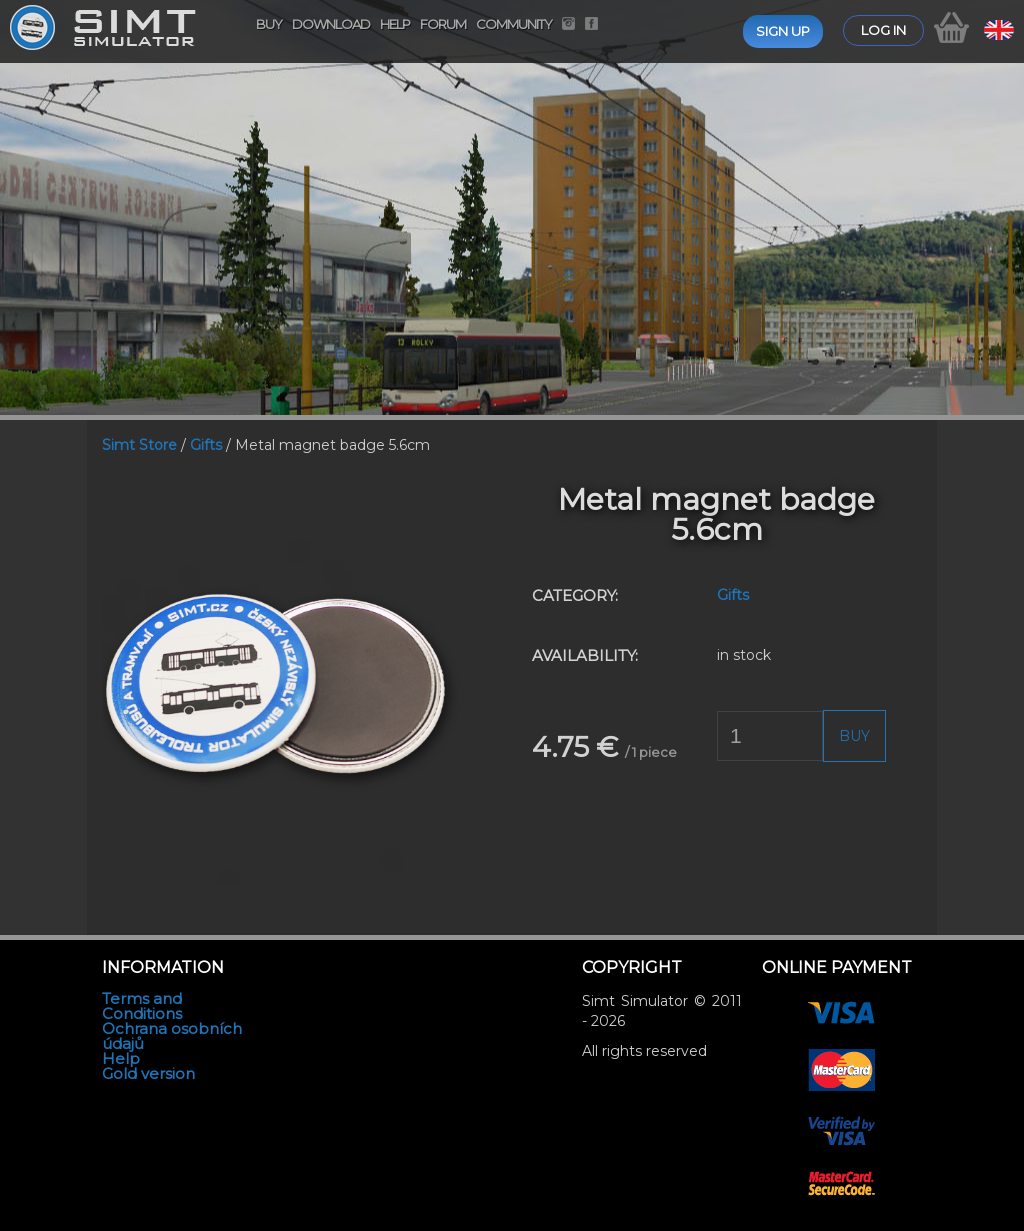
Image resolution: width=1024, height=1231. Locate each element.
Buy (269, 24)
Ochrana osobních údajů (172, 1036)
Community (514, 24)
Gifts (206, 445)
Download (331, 24)
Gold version (148, 1073)
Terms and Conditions (142, 1006)
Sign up (783, 31)
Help (395, 24)
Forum (443, 24)
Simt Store (139, 445)
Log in (883, 30)
